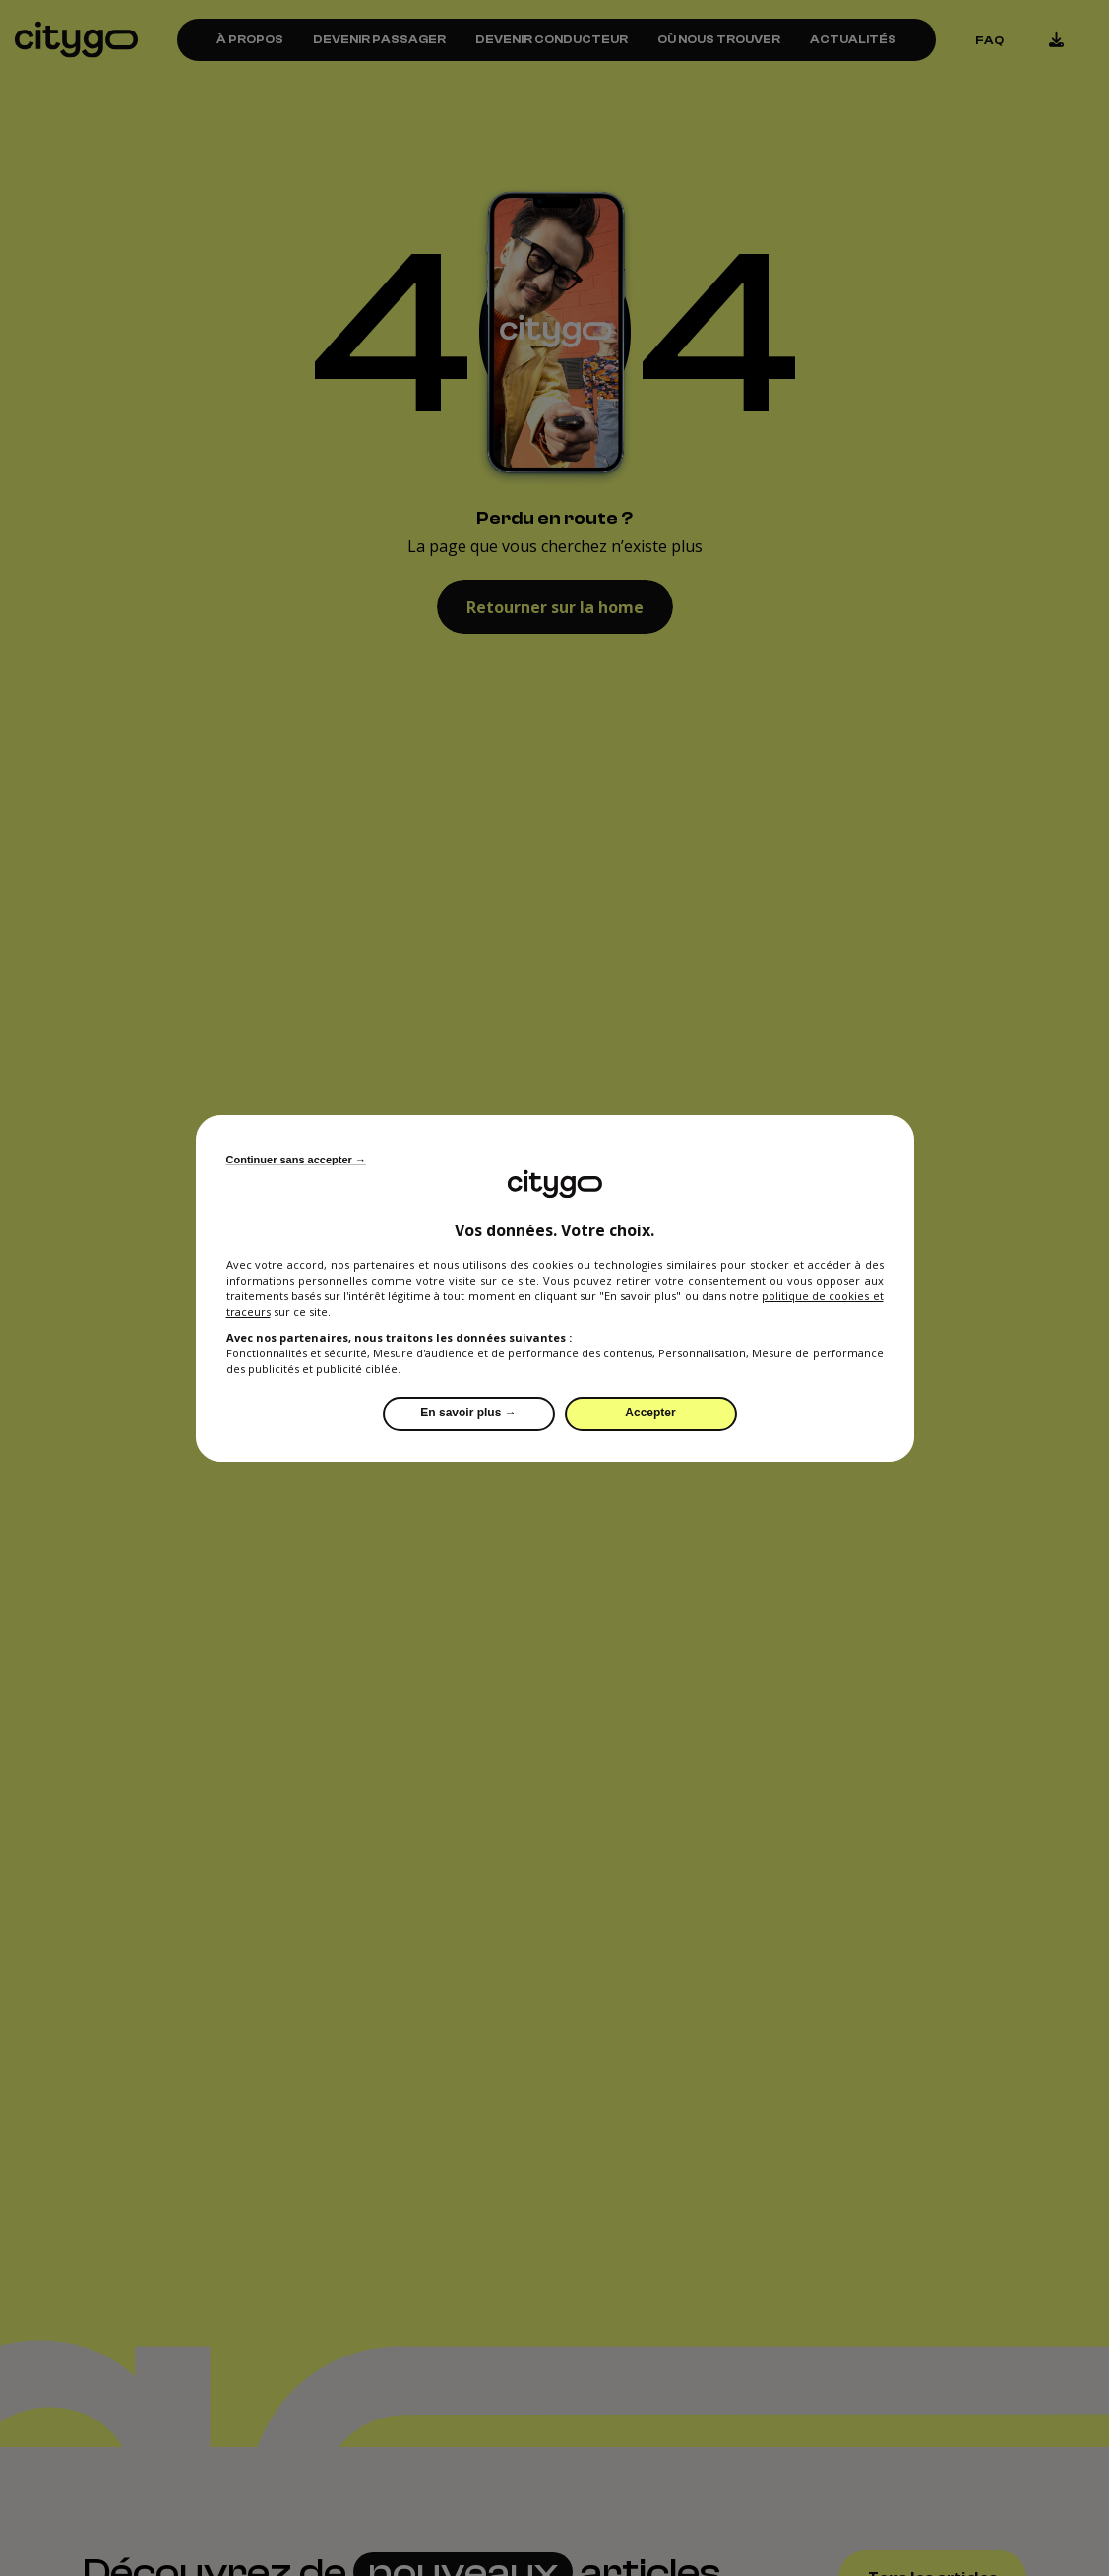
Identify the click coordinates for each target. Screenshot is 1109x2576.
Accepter (650, 1412)
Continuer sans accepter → (296, 1159)
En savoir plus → (468, 1412)
